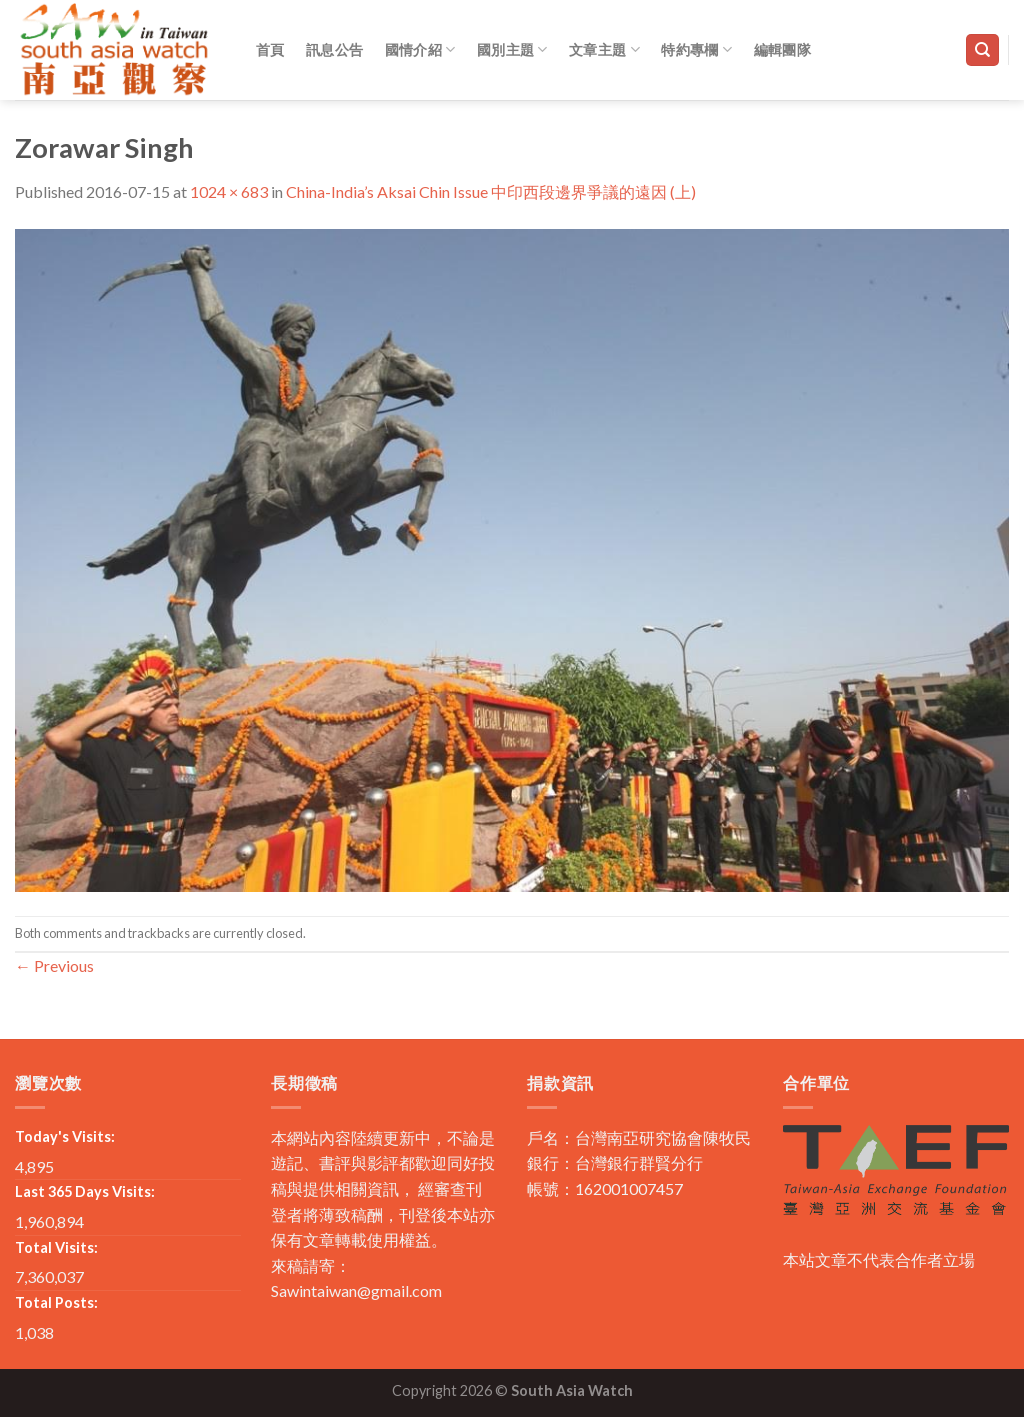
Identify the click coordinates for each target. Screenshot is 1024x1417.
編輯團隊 (782, 49)
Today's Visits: (65, 1136)
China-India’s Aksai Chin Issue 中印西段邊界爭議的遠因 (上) (491, 191)
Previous (54, 965)
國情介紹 (420, 49)
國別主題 (512, 49)
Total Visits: (56, 1247)
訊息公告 (334, 49)
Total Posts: (56, 1302)
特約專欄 (696, 49)
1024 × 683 (229, 191)
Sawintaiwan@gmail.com (356, 1290)
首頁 (270, 49)
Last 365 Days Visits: (85, 1191)
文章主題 (604, 49)
